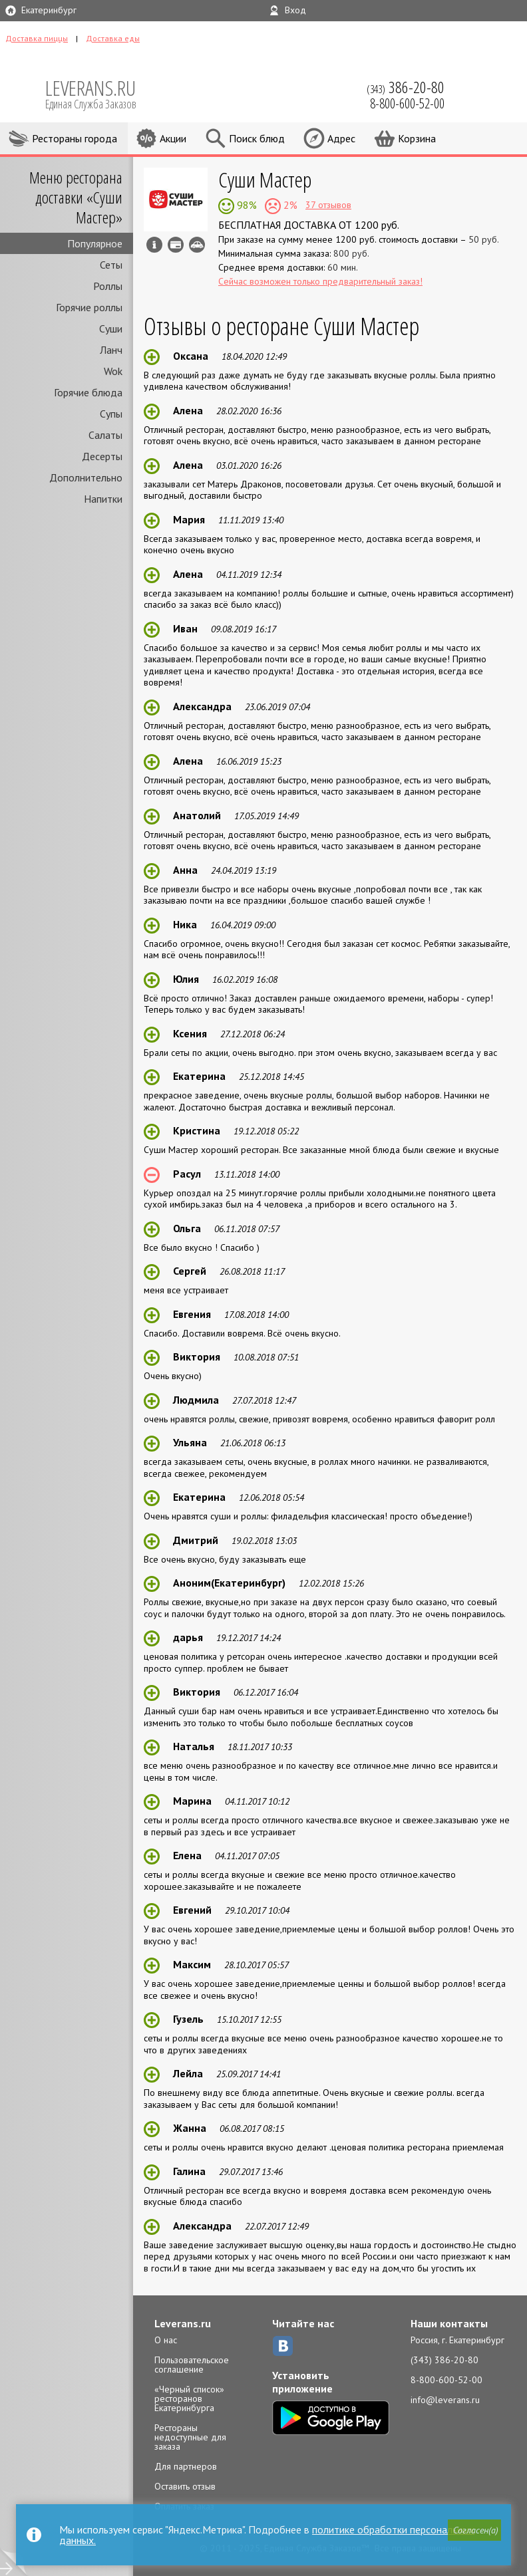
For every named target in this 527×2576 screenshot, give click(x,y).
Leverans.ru (182, 2323)
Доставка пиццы (36, 38)
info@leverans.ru (445, 2400)
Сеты (111, 264)
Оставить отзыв (185, 2486)
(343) (405, 87)
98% (245, 204)
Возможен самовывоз (197, 245)
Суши (110, 328)
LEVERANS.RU (99, 93)
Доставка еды (113, 38)
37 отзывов (328, 205)
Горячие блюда (88, 392)
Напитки (103, 498)
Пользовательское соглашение (191, 2364)
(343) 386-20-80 (444, 2360)
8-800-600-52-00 (446, 2380)
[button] (474, 2530)
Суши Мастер (264, 179)
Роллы (107, 286)
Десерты (102, 456)
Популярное (94, 243)
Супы (111, 413)
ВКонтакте (282, 2346)
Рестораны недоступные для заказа (190, 2437)
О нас (165, 2340)
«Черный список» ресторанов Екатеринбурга (189, 2398)
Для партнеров (185, 2466)
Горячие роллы (89, 307)
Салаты (105, 435)
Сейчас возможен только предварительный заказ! (320, 281)
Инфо (154, 245)
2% (289, 204)
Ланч (111, 349)
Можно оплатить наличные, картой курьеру (176, 245)
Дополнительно (85, 477)
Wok (113, 371)
